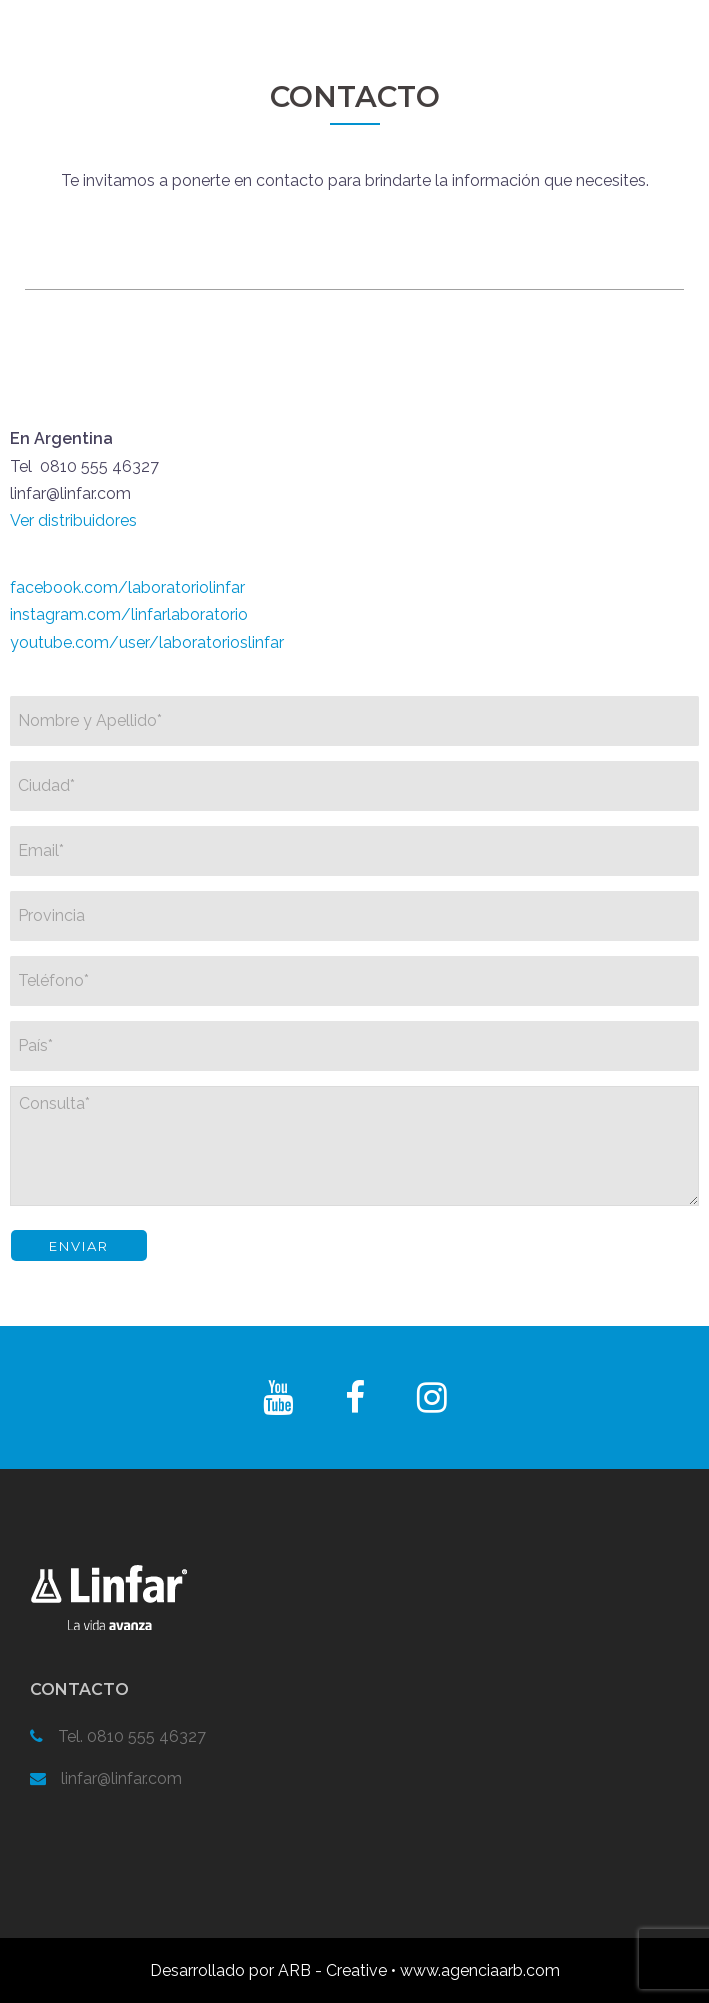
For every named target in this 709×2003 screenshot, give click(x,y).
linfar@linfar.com (121, 1778)
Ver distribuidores (73, 520)
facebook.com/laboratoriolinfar (127, 587)
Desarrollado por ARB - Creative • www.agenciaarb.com (355, 1970)
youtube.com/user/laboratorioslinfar (147, 642)
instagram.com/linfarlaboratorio (129, 614)
